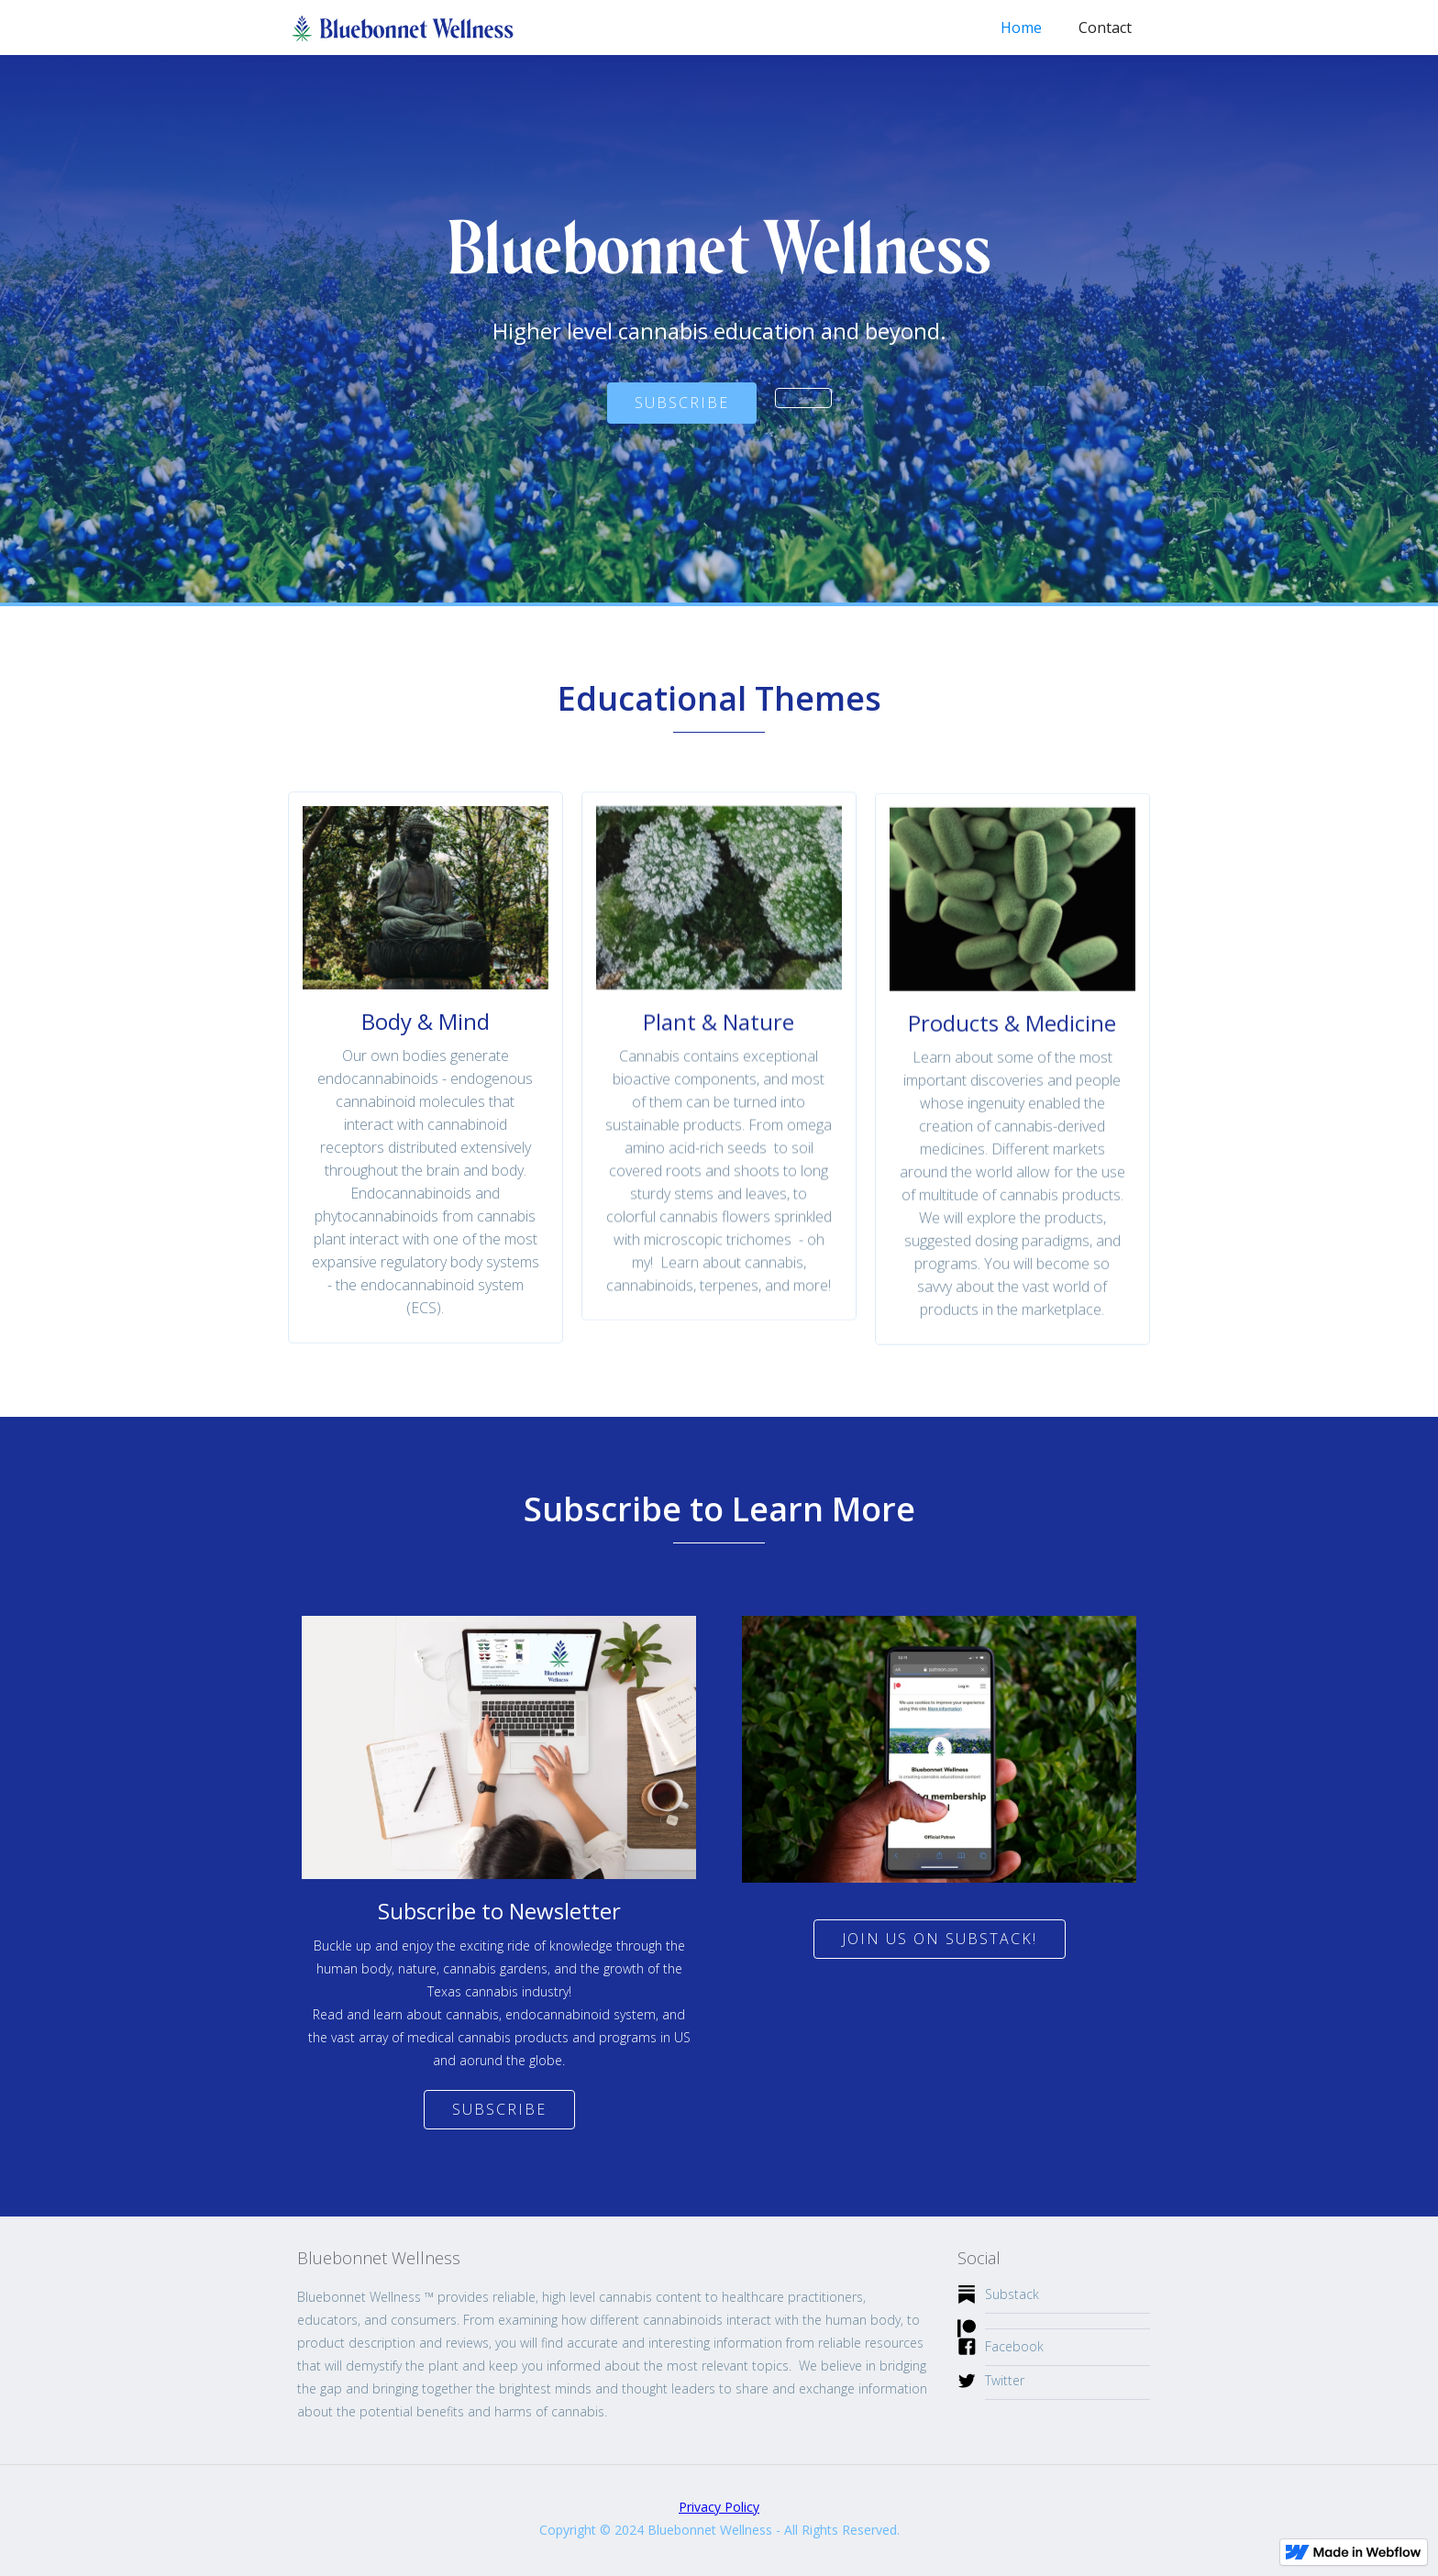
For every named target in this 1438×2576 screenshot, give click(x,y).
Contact (1105, 27)
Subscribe (499, 2109)
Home (1021, 27)
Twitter (1004, 2380)
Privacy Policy (719, 2506)
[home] (402, 23)
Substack (1012, 2294)
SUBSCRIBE (682, 402)
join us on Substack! (939, 1939)
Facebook (1014, 2346)
